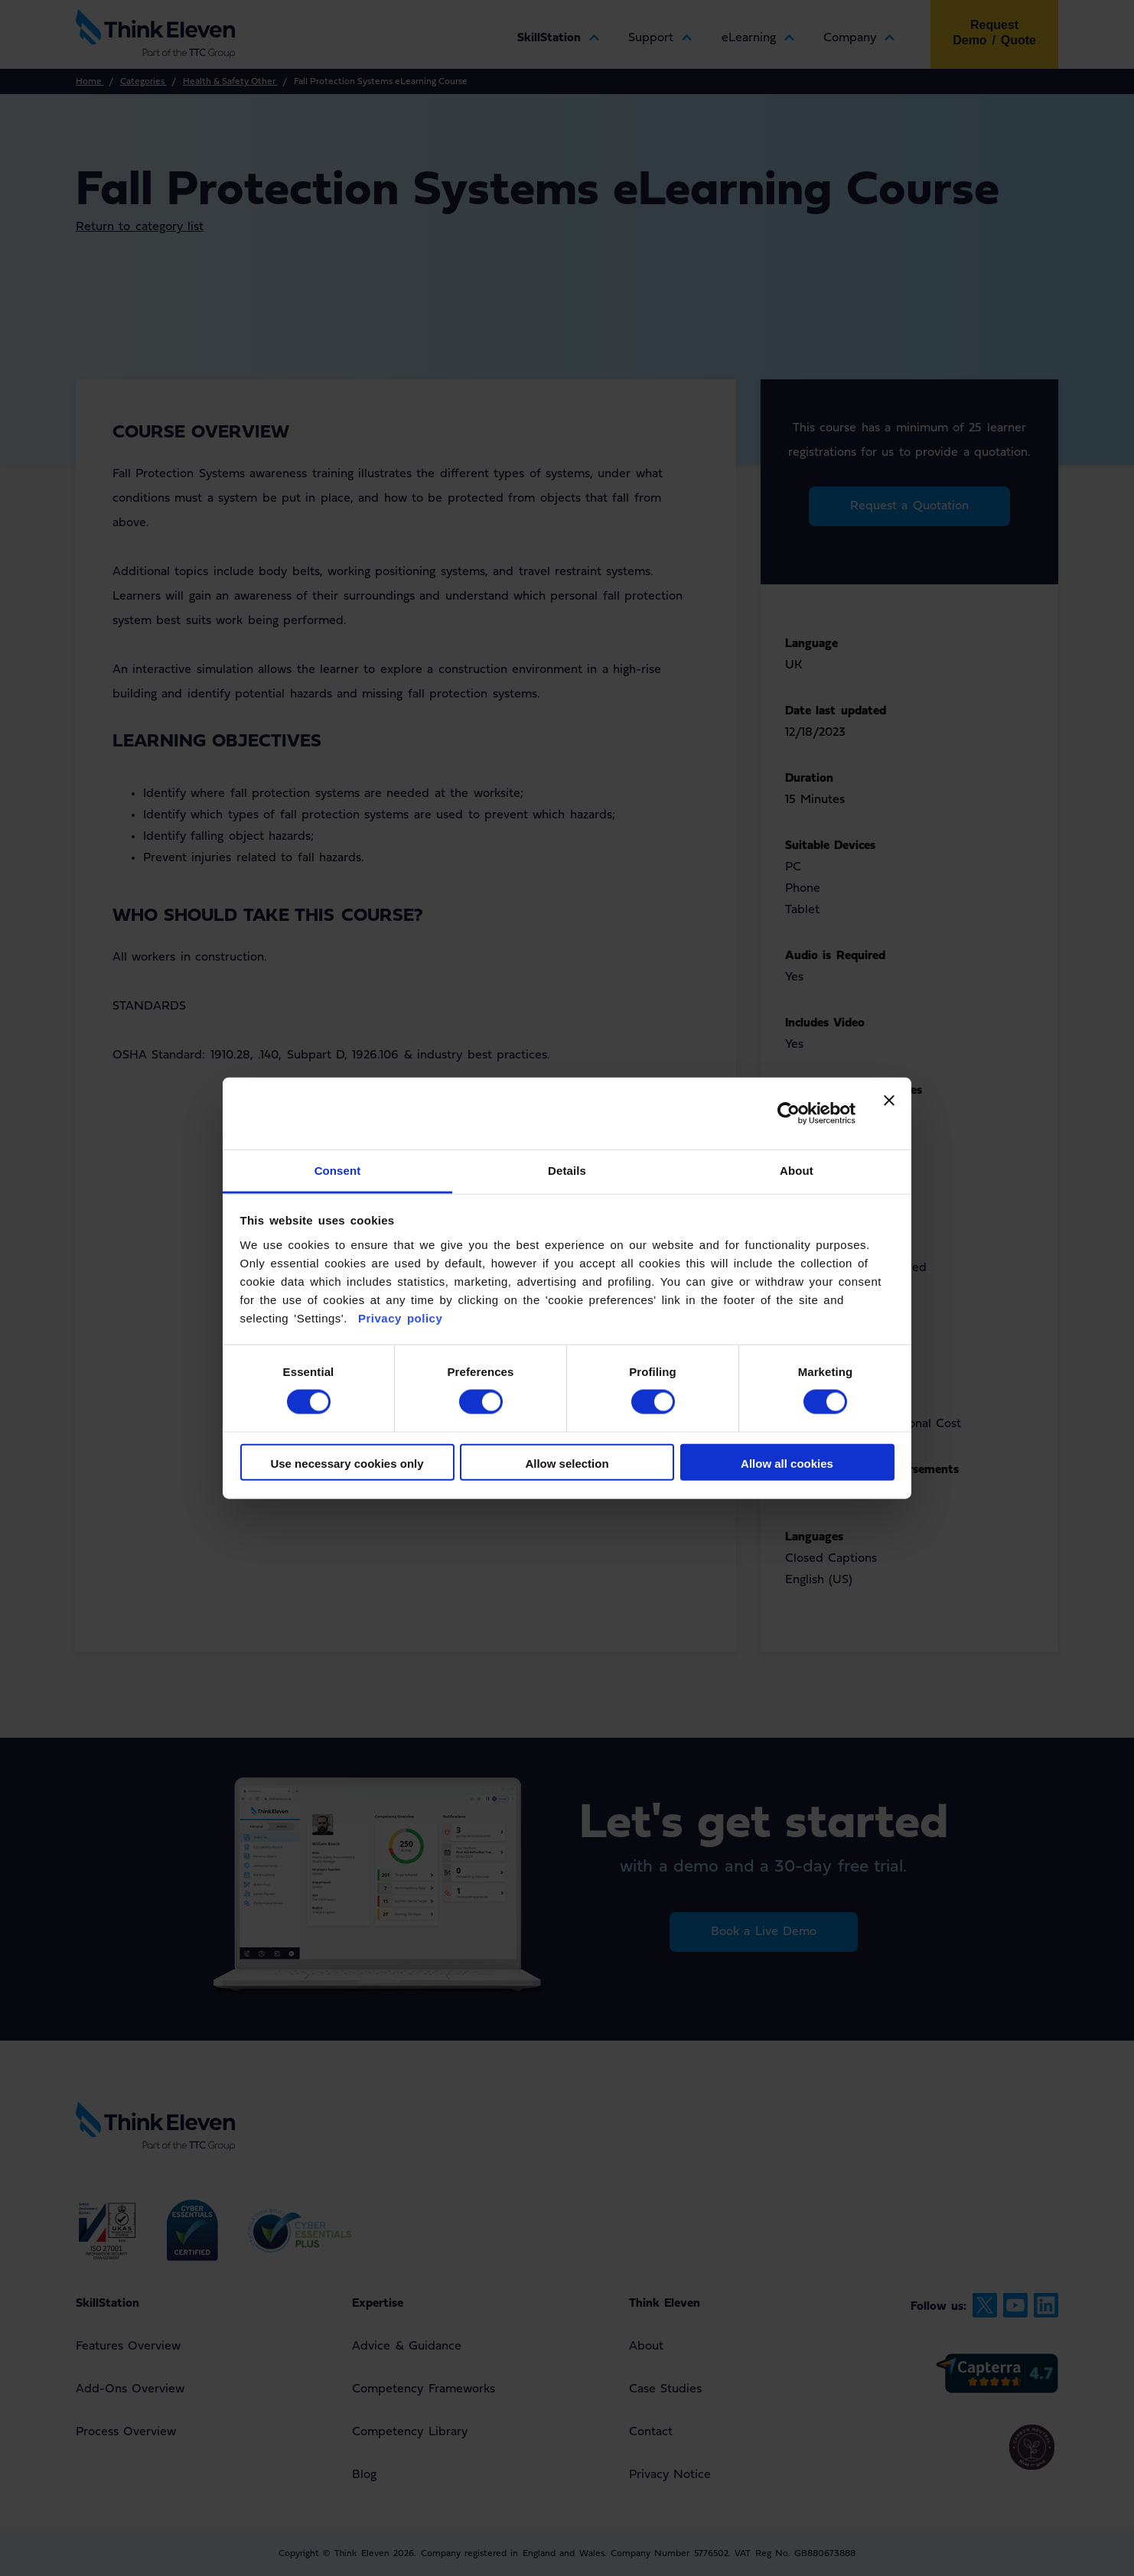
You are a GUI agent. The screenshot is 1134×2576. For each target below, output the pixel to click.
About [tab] (796, 1169)
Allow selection (566, 1462)
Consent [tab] (337, 1169)
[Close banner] (889, 1113)
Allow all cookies (787, 1462)
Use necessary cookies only (346, 1462)
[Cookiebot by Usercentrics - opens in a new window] (788, 1113)
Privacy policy (397, 1317)
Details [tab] (567, 1169)
